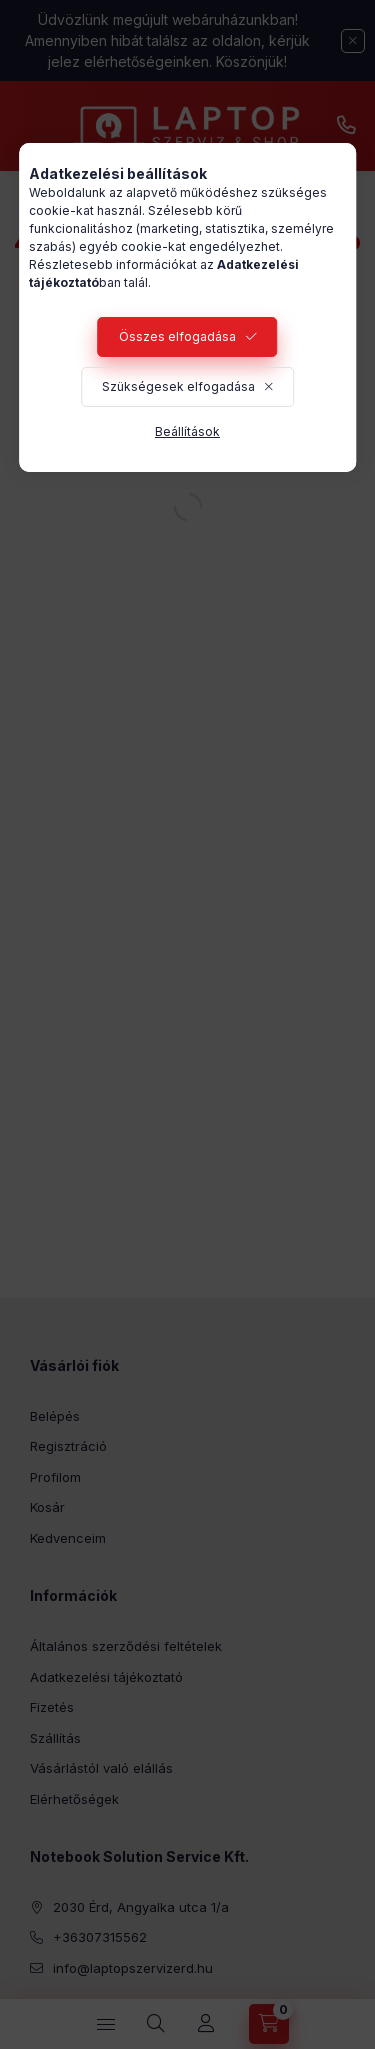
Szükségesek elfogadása (178, 386)
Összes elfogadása (177, 336)
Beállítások (187, 431)
